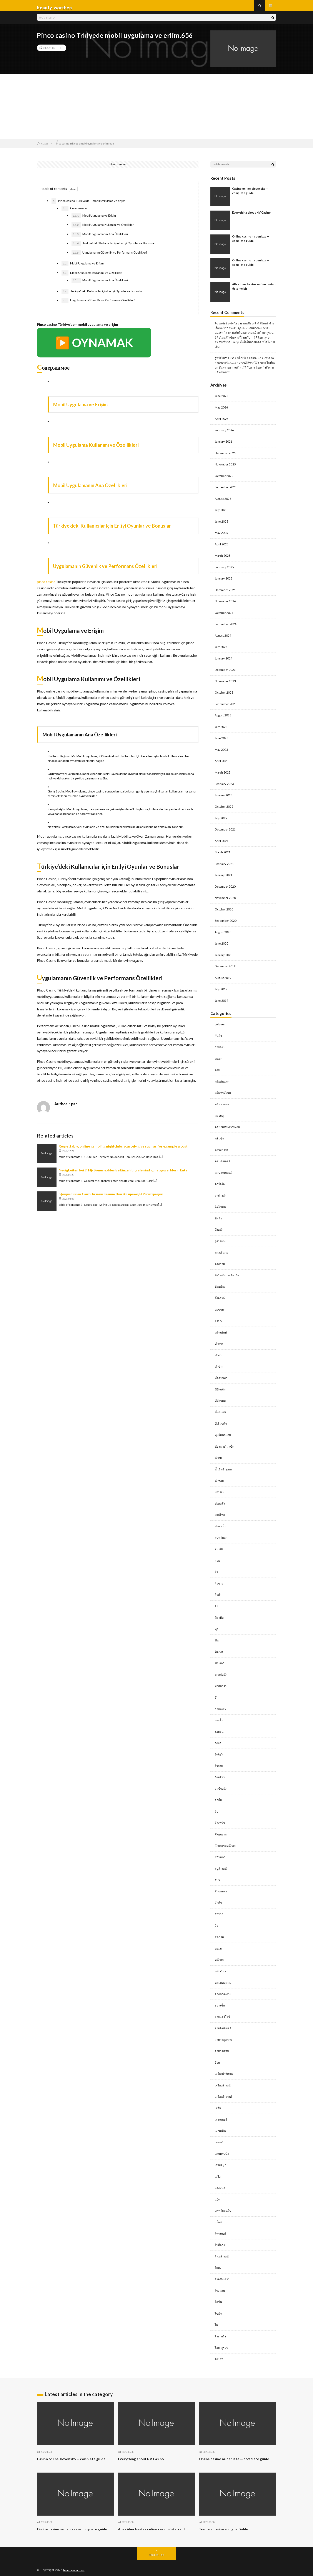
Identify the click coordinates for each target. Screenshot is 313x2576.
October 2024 (224, 614)
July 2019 (221, 986)
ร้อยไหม (220, 1767)
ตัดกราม (220, 1259)
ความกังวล (222, 1146)
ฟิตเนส (219, 1643)
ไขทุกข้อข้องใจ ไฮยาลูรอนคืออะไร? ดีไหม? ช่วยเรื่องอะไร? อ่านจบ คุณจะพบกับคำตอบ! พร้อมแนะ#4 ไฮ (243, 332)
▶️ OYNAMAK (94, 347)
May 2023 (221, 749)
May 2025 (221, 534)
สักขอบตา (221, 1880)
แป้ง (217, 2185)
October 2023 (224, 693)
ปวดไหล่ (220, 1507)
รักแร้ (218, 1733)
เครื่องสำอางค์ (224, 2084)
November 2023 (225, 681)
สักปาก (219, 1903)
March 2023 (223, 772)
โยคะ (218, 2253)
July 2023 (221, 727)
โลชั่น (219, 2287)
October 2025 (224, 478)
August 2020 (224, 930)
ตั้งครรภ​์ (220, 1293)
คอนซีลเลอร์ (223, 1157)
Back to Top (156, 2551)
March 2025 (223, 557)
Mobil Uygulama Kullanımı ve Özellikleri (103, 229)
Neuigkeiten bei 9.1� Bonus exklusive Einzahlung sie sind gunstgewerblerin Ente (123, 1175)
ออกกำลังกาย (223, 1982)
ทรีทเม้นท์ (221, 1327)
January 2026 (224, 444)
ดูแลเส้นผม (222, 1247)
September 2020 (226, 919)
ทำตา (218, 1349)
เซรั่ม (218, 2095)
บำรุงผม (220, 1485)
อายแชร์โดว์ (223, 2004)
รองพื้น (219, 1711)
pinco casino (46, 587)
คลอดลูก (220, 1112)
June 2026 (222, 399)
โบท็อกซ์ (220, 2230)
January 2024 (224, 659)
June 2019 (222, 998)
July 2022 (221, 817)
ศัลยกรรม (221, 1824)
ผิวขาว (219, 1575)
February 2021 (224, 862)
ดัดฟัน (219, 1214)
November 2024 (225, 602)
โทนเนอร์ (221, 2219)
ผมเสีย (219, 1541)
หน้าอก (219, 1948)
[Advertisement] (156, 110)
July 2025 (221, 512)
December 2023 (225, 670)
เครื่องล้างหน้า (224, 2072)
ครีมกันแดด (222, 1078)
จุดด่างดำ (221, 1191)
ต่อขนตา (220, 1304)
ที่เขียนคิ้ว (221, 1417)
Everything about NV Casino (251, 217)
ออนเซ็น (220, 1993)
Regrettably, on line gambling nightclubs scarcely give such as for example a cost (123, 1151)
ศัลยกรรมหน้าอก (226, 1835)
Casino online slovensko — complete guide (70, 2446)
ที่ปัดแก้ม (220, 1383)
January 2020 (224, 953)
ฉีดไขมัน (221, 1202)
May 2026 (221, 410)
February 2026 (224, 433)
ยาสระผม (221, 1699)
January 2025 (224, 580)
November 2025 (225, 467)
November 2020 (225, 896)
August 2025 (224, 501)
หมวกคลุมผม (223, 1971)
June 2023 (222, 738)
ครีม (217, 1067)
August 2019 (224, 975)
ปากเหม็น (221, 1519)
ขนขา (219, 1055)
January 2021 (224, 873)
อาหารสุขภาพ (224, 2027)
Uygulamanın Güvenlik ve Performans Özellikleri (109, 257)
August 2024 (224, 636)
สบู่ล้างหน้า (222, 1858)
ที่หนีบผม (220, 1406)
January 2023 (224, 794)
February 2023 (224, 783)
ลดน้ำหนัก (221, 1778)
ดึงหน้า (219, 1225)
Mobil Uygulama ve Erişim (94, 220)
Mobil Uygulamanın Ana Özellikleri (100, 238)
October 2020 (224, 907)
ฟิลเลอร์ (220, 1654)
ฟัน (217, 1632)
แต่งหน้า (220, 2174)
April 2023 (222, 760)
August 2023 (224, 715)
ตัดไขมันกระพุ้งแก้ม (228, 1270)
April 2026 (222, 422)
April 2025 (222, 546)
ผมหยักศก (221, 1530)
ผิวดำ (218, 1586)
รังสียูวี (219, 1745)
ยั (215, 1688)
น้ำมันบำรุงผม (224, 1462)
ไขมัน (219, 2298)
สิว (216, 1914)
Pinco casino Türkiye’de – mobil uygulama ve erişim (89, 205)
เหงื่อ (218, 2163)
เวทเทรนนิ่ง (222, 2140)
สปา (217, 1869)
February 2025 (224, 568)
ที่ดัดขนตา (222, 1372)
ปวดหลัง (220, 1496)
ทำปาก (219, 1360)
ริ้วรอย (219, 1756)
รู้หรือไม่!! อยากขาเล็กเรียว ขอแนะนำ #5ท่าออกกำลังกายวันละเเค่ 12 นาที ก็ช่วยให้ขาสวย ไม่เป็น (245, 366)
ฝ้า (216, 1598)
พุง (216, 1620)
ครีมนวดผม (222, 1101)
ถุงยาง (219, 1315)
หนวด (219, 1937)
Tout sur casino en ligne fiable (227, 2519)
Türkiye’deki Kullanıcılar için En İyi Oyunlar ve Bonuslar (114, 247)
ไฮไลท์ (219, 2343)
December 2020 (225, 885)
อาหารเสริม (222, 2038)
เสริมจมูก (221, 2151)
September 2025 (226, 489)
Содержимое (74, 212)
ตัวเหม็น (220, 1281)
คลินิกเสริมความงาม (228, 1123)
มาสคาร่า (221, 1677)
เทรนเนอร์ (221, 2106)
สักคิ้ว (218, 1891)
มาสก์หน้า (221, 1666)
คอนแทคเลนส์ (224, 1168)
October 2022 (224, 806)
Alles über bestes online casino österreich (147, 2522)
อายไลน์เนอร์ (223, 2016)
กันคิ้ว (218, 1033)
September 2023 (226, 704)
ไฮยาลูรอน (222, 2332)
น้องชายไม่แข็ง (225, 1440)
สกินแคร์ (220, 1846)
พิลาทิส (219, 1609)
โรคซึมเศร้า (223, 2264)
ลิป (217, 1801)
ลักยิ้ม (218, 1790)
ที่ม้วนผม (220, 1394)
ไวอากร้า (221, 2321)
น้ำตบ (219, 1451)
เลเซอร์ (220, 2129)
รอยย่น (219, 1722)
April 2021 (222, 840)
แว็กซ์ (218, 2208)
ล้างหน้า (220, 1812)
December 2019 (225, 964)
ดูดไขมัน (220, 1236)
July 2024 (221, 647)
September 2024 (226, 625)
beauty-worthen (75, 2566)
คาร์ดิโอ (220, 1180)
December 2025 (225, 455)
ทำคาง (219, 1338)
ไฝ (216, 2310)
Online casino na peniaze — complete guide (233, 2446)
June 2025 (222, 523)
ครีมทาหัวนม (223, 1089)
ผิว (216, 1564)
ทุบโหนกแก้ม (223, 1428)
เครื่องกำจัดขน (224, 2061)
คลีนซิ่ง (220, 1134)
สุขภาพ (220, 1925)
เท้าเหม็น (221, 2117)
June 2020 (222, 941)
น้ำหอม (219, 1473)
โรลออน (220, 2276)
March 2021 (223, 851)
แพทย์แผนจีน (223, 2197)
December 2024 (225, 591)
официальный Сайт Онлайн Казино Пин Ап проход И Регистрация (111, 1199)
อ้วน (217, 2050)
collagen (220, 1021)
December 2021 (225, 828)
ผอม (217, 1553)
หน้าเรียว (221, 1959)
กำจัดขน (220, 1044)
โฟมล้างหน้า (223, 2242)
